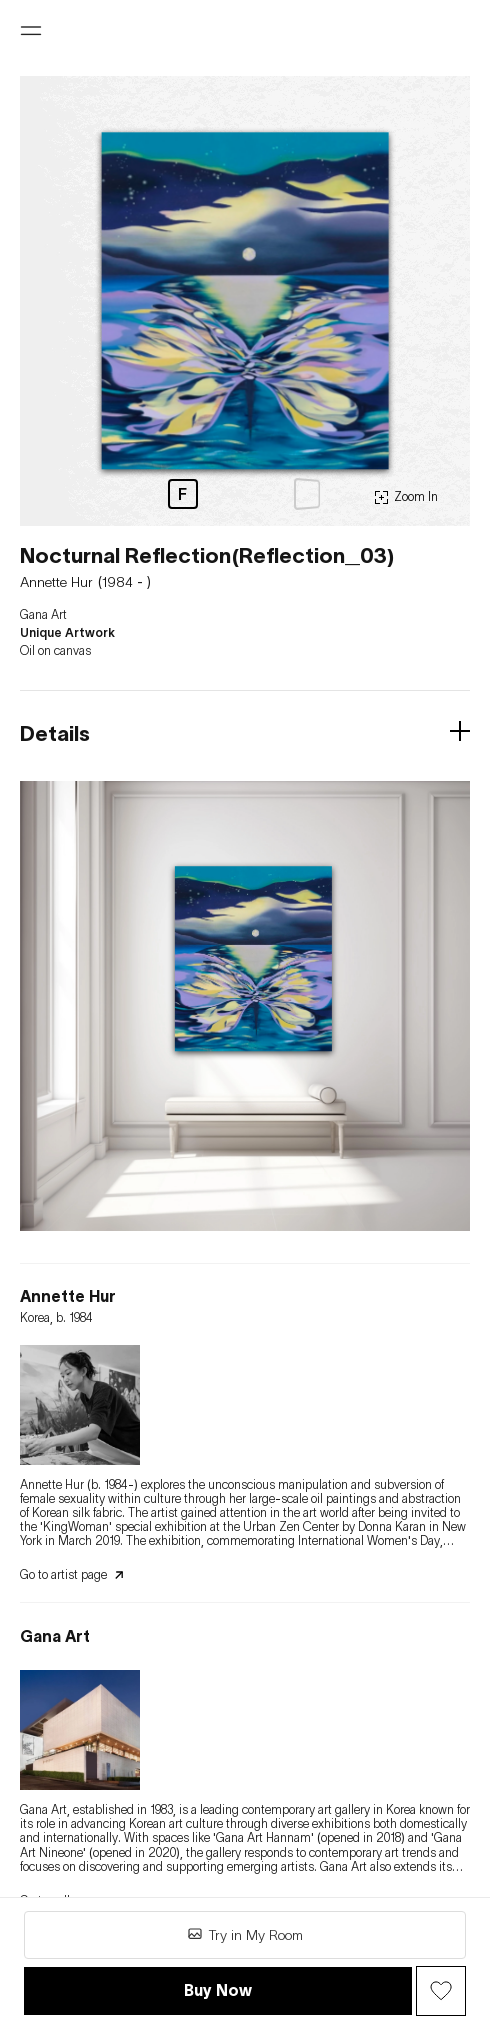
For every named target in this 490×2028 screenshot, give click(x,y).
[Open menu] (31, 31)
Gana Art (43, 615)
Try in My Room (245, 1934)
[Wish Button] (441, 1991)
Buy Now (218, 1990)
